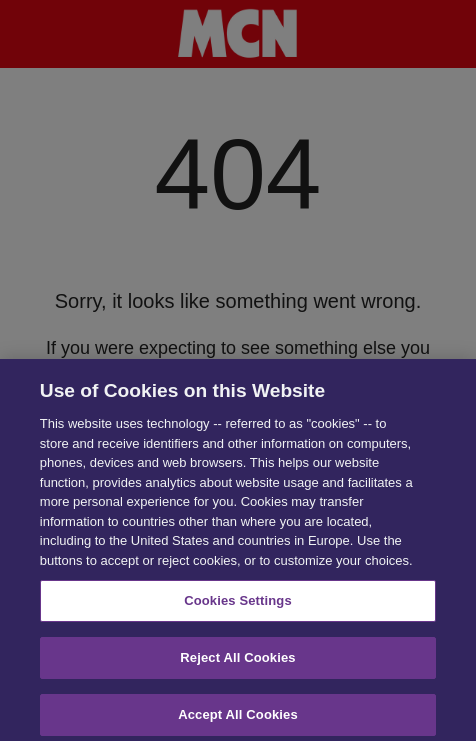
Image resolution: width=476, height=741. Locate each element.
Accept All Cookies (238, 718)
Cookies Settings (238, 604)
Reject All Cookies (237, 661)
